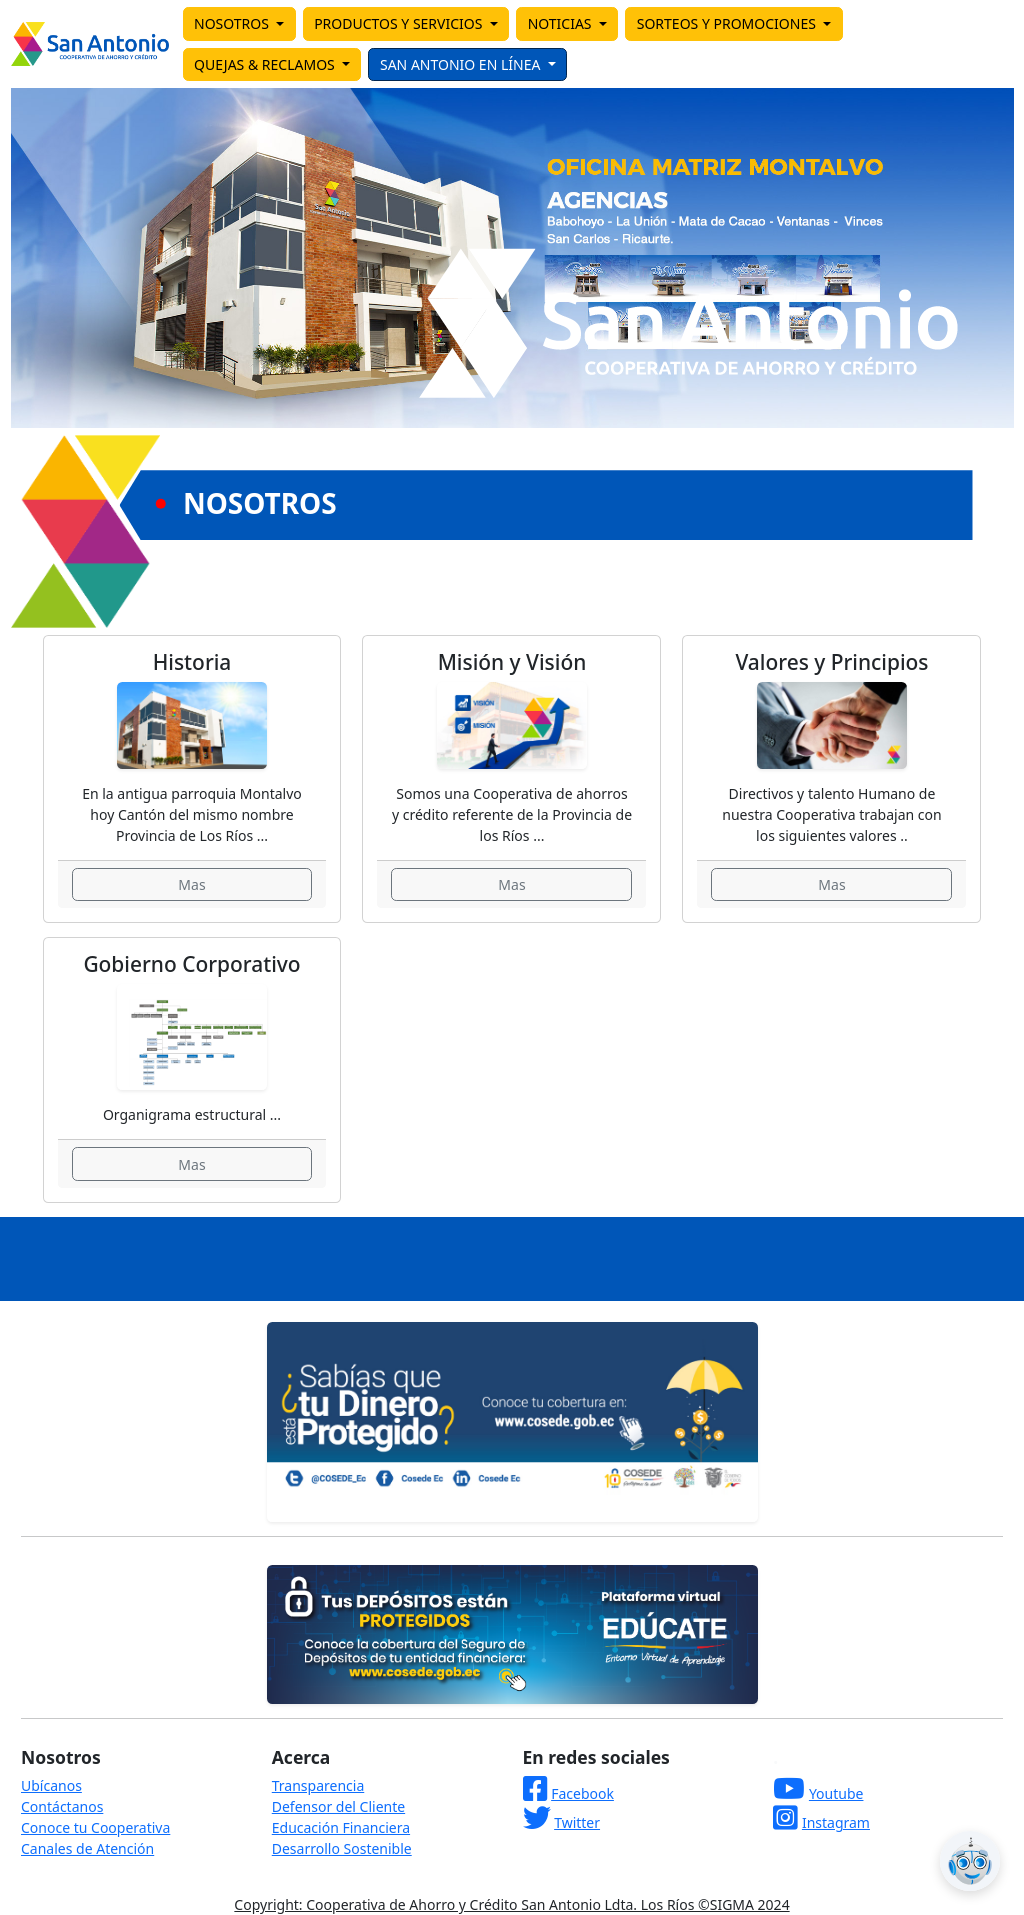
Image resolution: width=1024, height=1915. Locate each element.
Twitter (577, 1822)
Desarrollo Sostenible (342, 1848)
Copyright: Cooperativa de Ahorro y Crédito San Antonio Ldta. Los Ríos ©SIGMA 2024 (511, 1904)
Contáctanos (62, 1806)
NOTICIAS (562, 23)
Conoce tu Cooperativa (95, 1827)
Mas (191, 884)
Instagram (836, 1822)
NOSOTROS (233, 23)
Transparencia (318, 1785)
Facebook (582, 1793)
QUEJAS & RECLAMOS (266, 64)
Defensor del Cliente (338, 1806)
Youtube (836, 1793)
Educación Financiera (341, 1827)
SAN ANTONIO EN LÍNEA (462, 64)
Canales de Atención (87, 1848)
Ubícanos (51, 1785)
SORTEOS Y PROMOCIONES (728, 23)
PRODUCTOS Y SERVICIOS (400, 23)
